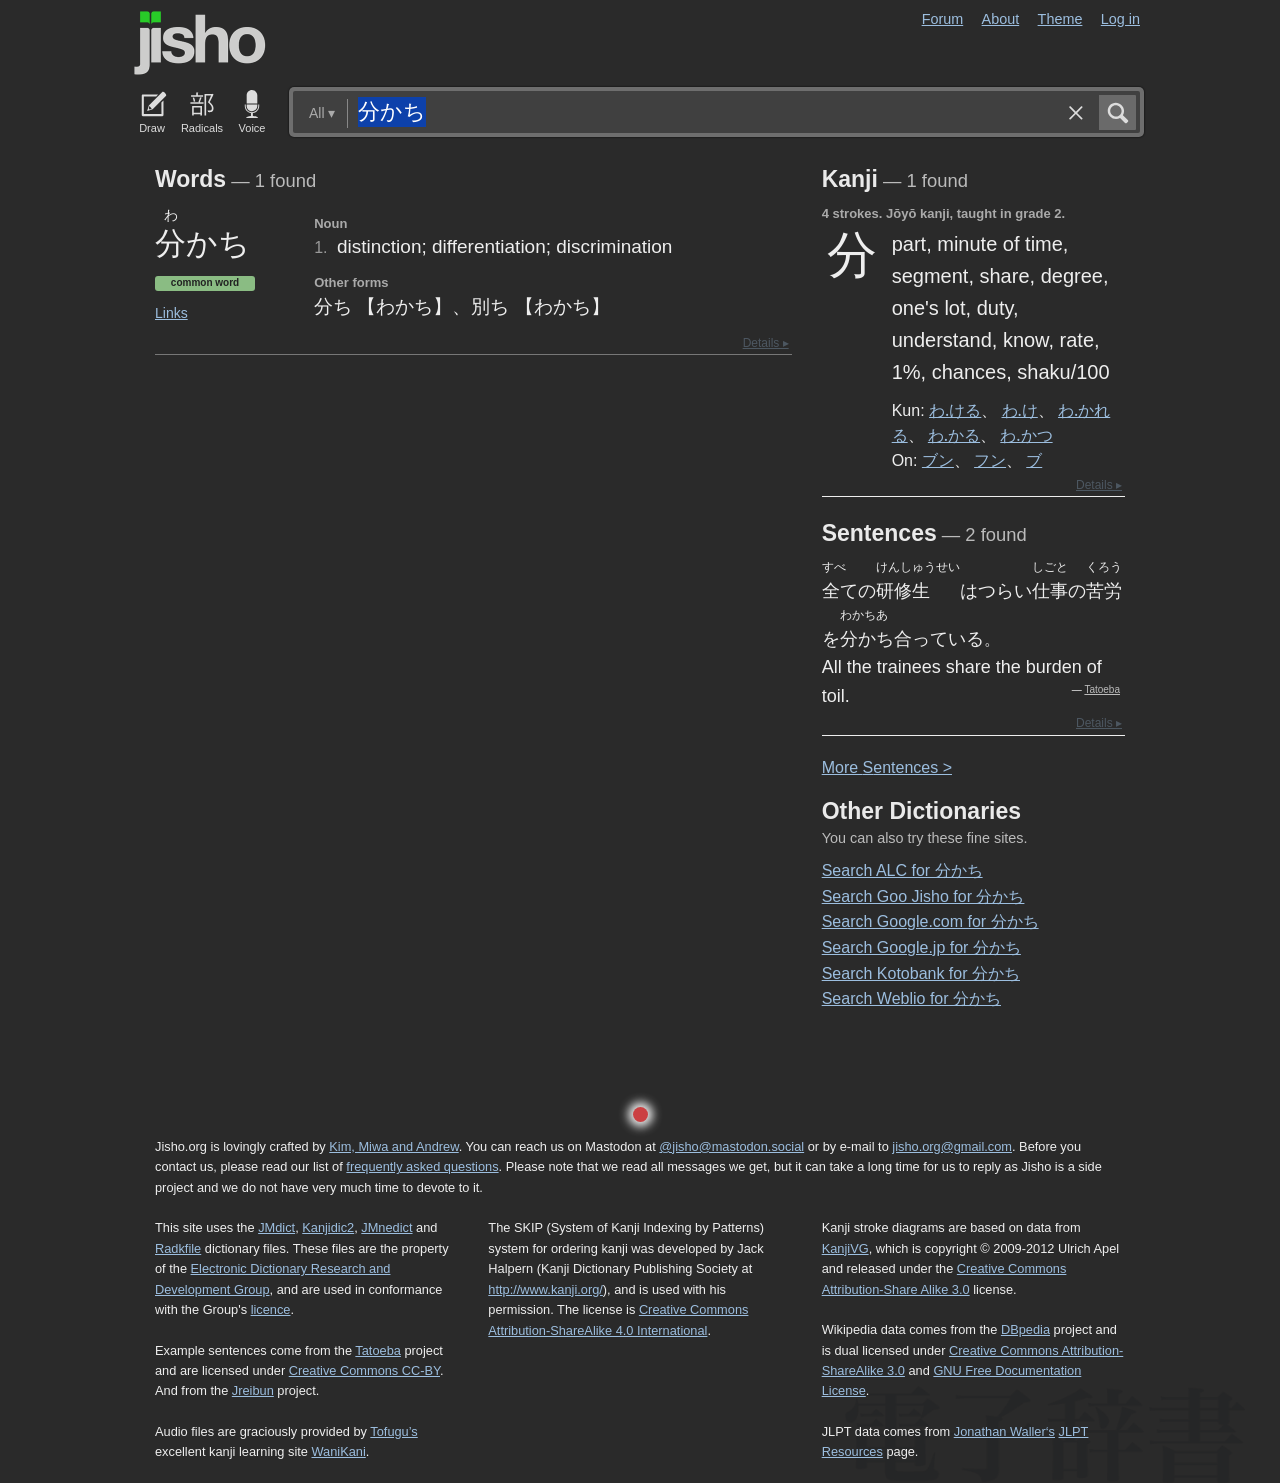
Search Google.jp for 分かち (921, 947)
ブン (938, 460)
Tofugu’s (393, 1431)
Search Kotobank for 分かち (921, 973)
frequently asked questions (422, 1166)
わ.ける (955, 410)
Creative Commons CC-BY (364, 1370)
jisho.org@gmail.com (952, 1146)
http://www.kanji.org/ (545, 1289)
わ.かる (954, 435)
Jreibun (253, 1390)
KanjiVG (845, 1248)
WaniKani (339, 1451)
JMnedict (386, 1227)
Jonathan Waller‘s (1004, 1431)
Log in (1120, 19)
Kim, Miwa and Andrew (393, 1146)
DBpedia (1025, 1329)
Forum (943, 19)
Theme (1060, 19)
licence (271, 1309)
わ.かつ (1026, 435)
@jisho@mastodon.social (731, 1146)
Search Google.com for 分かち (930, 921)
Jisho (200, 43)
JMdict (276, 1227)
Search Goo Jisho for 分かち (923, 896)
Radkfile (178, 1248)
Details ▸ (766, 343)
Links (171, 313)
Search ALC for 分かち (902, 870)
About (1001, 19)
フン (990, 460)
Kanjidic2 (328, 1227)
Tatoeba (1102, 689)
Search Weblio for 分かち (911, 998)
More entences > (887, 767)
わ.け (1020, 410)
